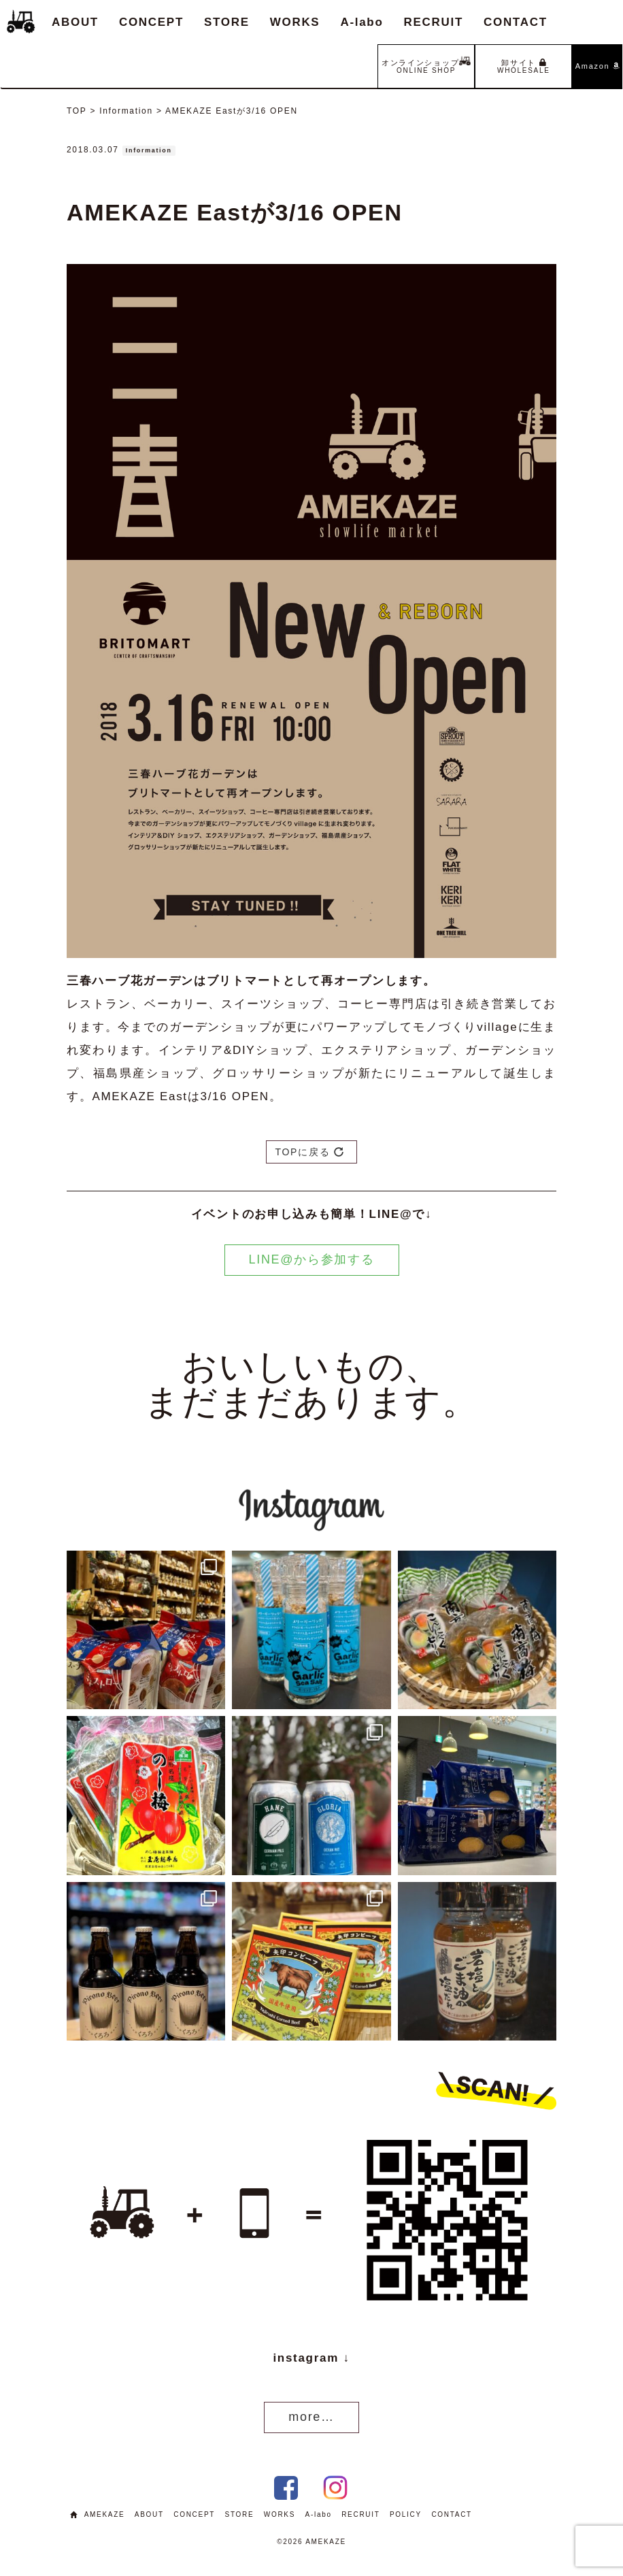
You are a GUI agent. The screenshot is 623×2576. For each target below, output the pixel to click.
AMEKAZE (104, 2514)
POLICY (406, 2514)
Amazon (597, 66)
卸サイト (523, 66)
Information (149, 150)
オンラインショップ (426, 64)
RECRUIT (433, 22)
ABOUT (75, 22)
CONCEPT (151, 22)
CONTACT (516, 22)
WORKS (295, 22)
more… (311, 2417)
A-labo (361, 22)
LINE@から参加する (312, 1259)
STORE (227, 22)
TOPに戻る (309, 1151)
